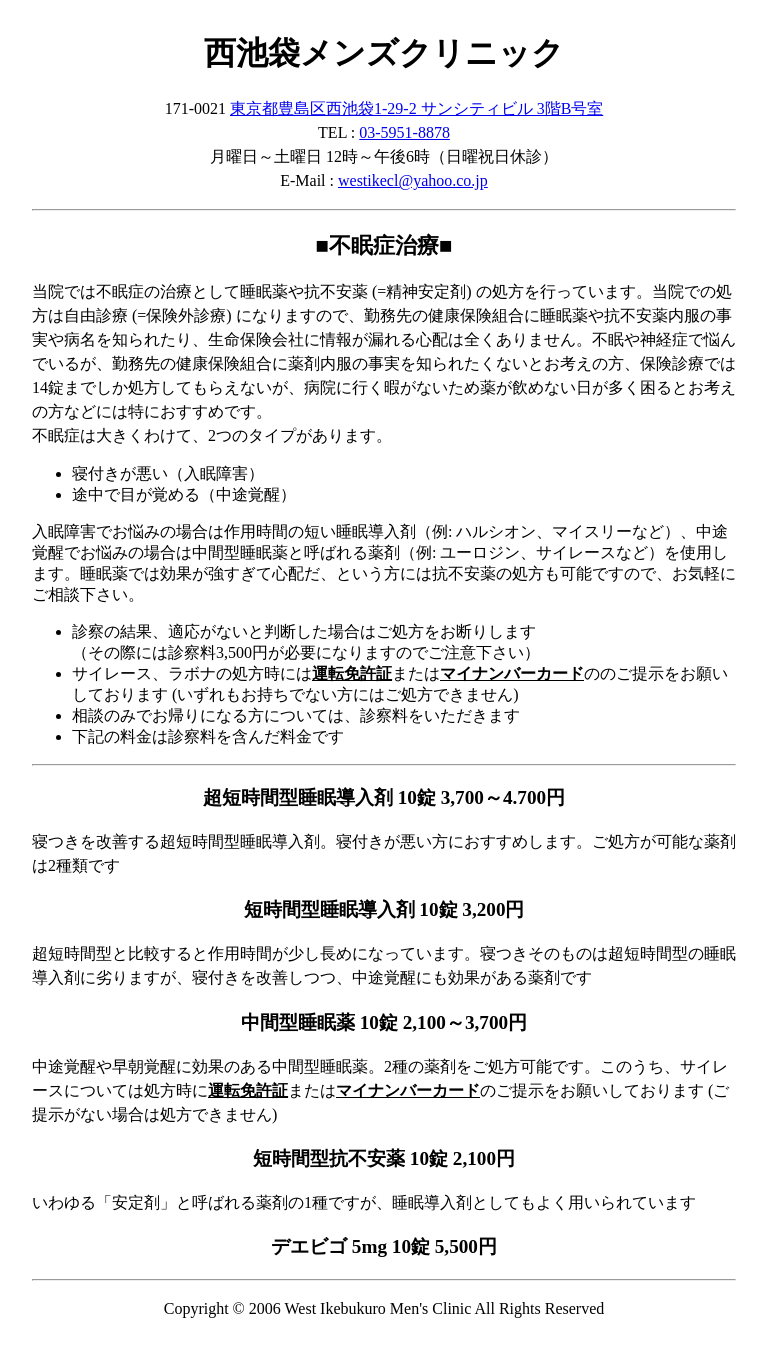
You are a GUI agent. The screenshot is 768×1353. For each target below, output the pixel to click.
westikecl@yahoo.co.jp (413, 180)
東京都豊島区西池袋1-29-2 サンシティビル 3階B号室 (416, 108)
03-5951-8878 (404, 132)
